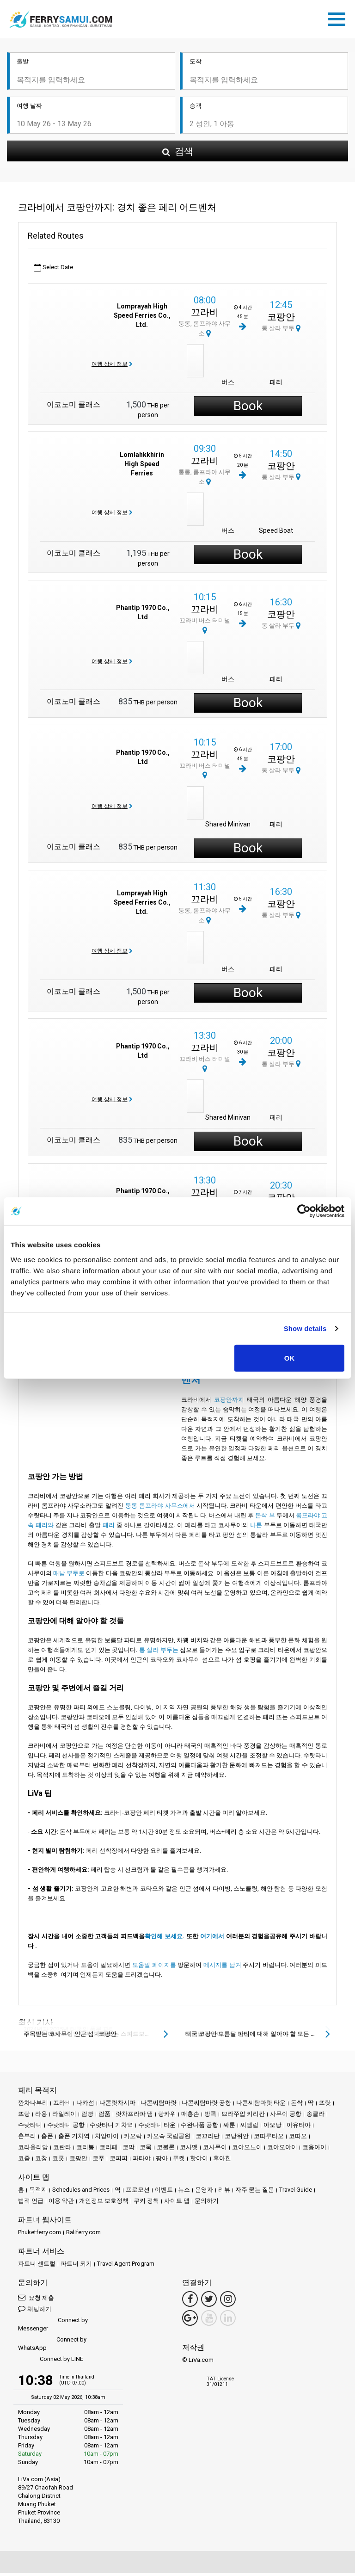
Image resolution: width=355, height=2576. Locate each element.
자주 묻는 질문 (254, 2192)
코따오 (298, 2138)
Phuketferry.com (39, 2234)
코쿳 (58, 2160)
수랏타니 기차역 (111, 2127)
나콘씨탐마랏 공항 (206, 2105)
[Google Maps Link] (190, 2321)
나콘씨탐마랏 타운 (261, 2105)
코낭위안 (237, 2138)
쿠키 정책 (146, 2203)
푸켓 (179, 2160)
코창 (41, 2160)
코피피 (119, 2160)
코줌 (24, 2160)
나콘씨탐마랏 (159, 2105)
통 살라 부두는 (158, 1652)
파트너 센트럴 (36, 2266)
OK (289, 1358)
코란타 (62, 2149)
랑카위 (167, 2116)
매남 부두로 (69, 1575)
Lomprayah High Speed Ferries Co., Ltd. (142, 318)
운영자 (204, 2192)
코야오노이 (247, 2149)
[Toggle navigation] (339, 19)
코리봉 (85, 2149)
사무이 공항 (285, 2116)
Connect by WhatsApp (52, 2346)
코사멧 (189, 2149)
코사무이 (215, 2149)
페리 (109, 1527)
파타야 (142, 2160)
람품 (104, 2116)
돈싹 (297, 2105)
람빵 (87, 2116)
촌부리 (27, 2138)
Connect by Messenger (53, 2327)
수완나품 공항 (199, 2127)
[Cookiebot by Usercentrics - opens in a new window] (303, 1211)
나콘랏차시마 (117, 2105)
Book (248, 408)
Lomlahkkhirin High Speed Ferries (142, 467)
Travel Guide (295, 2192)
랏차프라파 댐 (134, 2116)
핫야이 (199, 2160)
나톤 (256, 1527)
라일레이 (64, 2116)
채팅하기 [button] (34, 2311)
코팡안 (281, 319)
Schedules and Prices (81, 2192)
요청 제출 (36, 2300)
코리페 (108, 2149)
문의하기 (207, 2203)
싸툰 (229, 2127)
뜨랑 (24, 2116)
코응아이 (314, 2149)
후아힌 (222, 2160)
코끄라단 (208, 2138)
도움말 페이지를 (154, 1967)
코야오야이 (282, 2149)
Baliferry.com (83, 2234)
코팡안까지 (229, 1402)
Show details (305, 1328)
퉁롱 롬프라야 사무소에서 (160, 1508)
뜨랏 (325, 2105)
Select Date (53, 270)
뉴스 (184, 2192)
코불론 (166, 2149)
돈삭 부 (265, 1518)
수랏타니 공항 (66, 2127)
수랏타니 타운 (157, 2127)
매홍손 (190, 2116)
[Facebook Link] (190, 2302)
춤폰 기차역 (74, 2138)
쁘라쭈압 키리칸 (243, 2116)
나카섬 (85, 2105)
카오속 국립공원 (168, 2138)
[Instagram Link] (228, 2302)
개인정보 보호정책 (104, 2203)
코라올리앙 (33, 2149)
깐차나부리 (33, 2105)
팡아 (162, 2160)
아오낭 (272, 2127)
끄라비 (205, 314)
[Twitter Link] (209, 2302)
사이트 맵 (177, 2203)
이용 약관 (61, 2203)
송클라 (315, 2116)
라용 (41, 2116)
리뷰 (224, 2192)
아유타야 (299, 2127)
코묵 (146, 2149)
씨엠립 (249, 2127)
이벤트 (164, 2192)
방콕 (210, 2116)
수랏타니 (30, 2127)
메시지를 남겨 (222, 1967)
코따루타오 (269, 2138)
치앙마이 (107, 2138)
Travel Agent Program (125, 2266)
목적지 (38, 2192)
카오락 (133, 2138)
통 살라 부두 (281, 330)
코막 (128, 2149)
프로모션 (138, 2192)
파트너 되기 (76, 2266)
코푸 (98, 2160)
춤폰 (47, 2138)
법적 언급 (30, 2203)
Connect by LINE (50, 2362)
